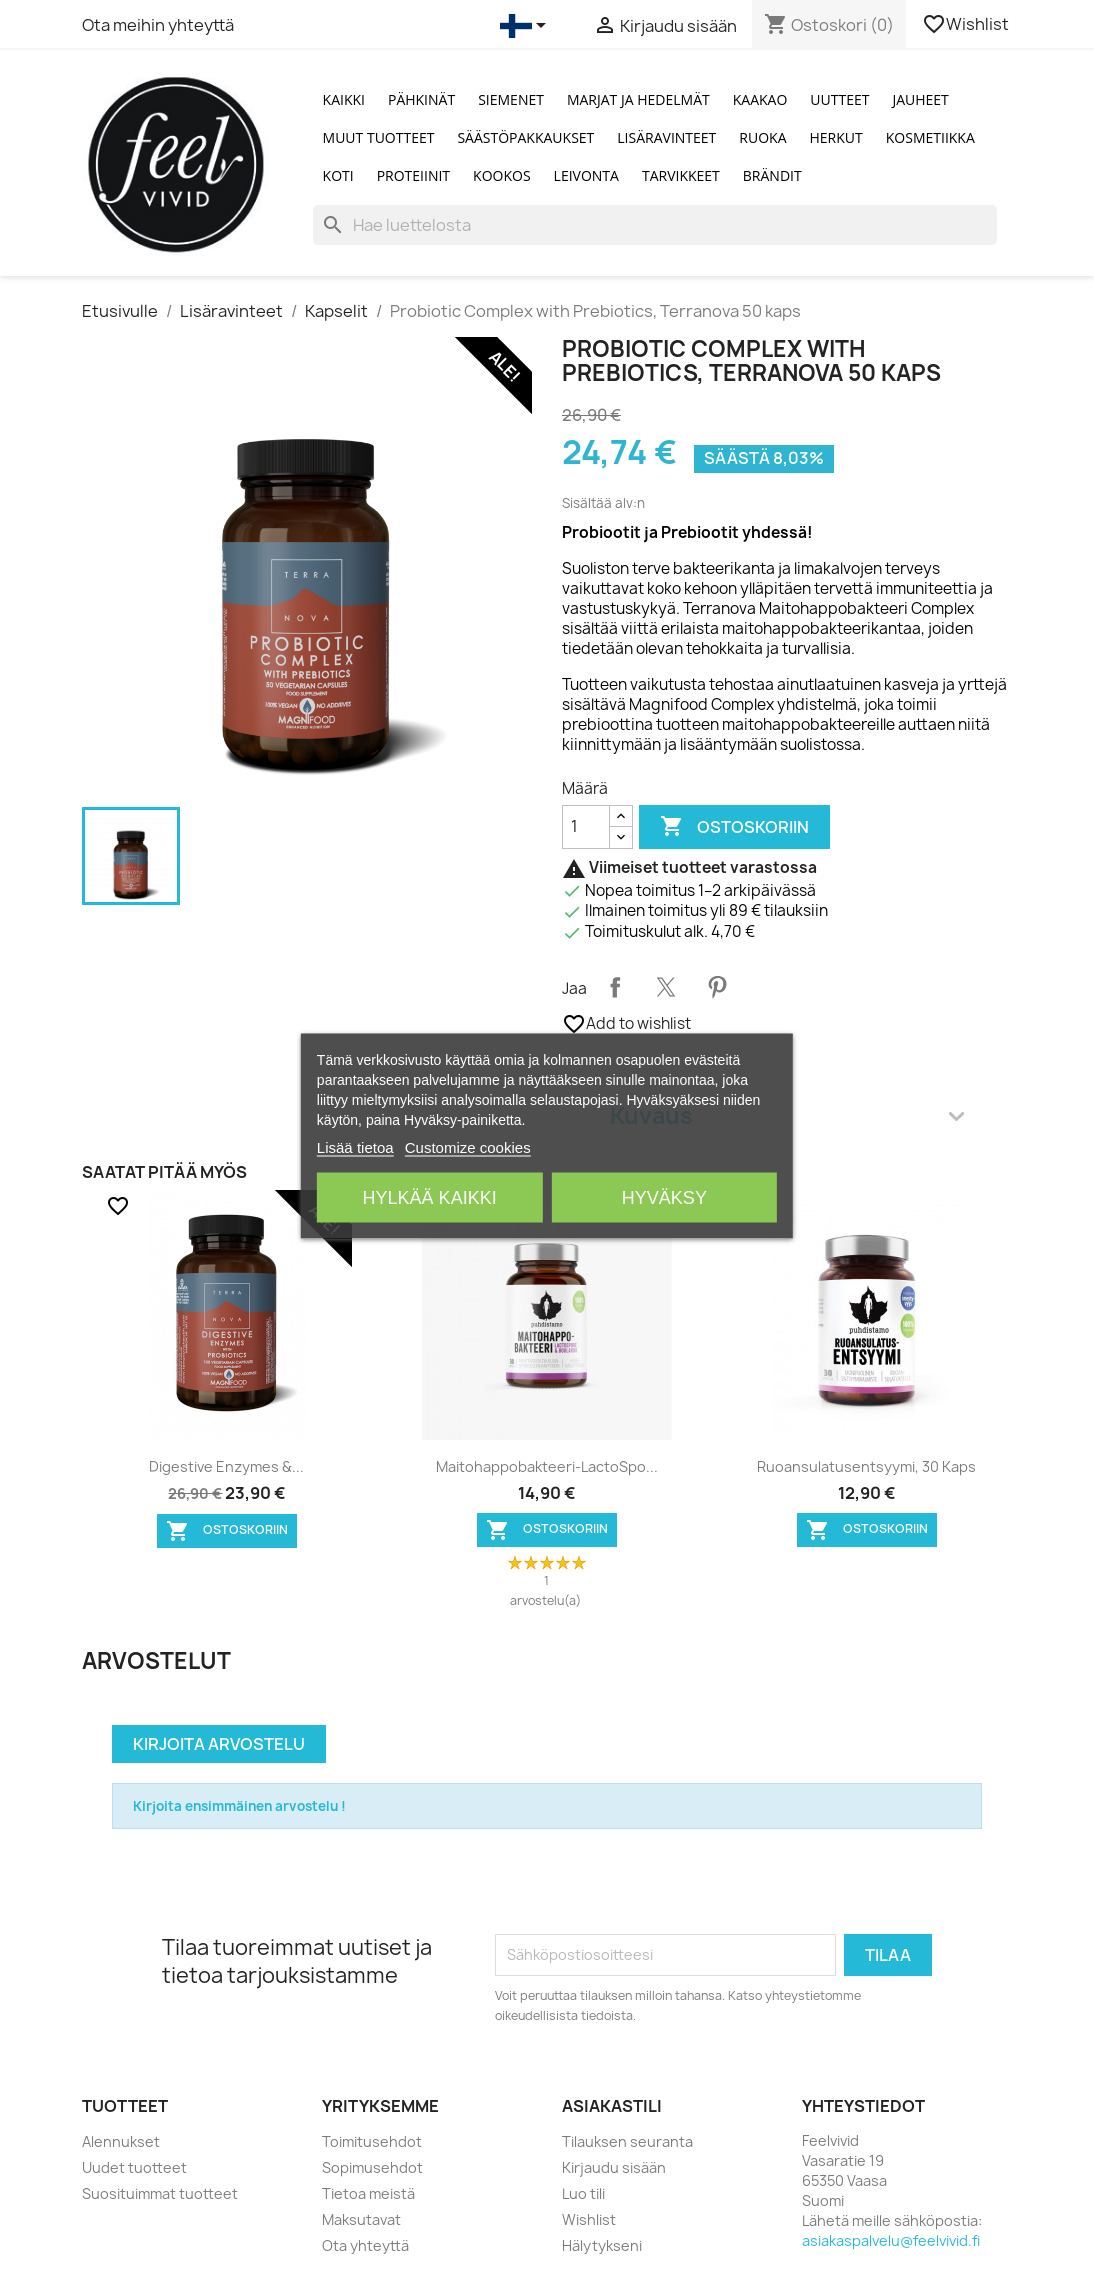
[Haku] (655, 225)
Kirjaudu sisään (614, 2167)
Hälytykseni (602, 2245)
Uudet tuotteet (134, 2167)
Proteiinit (413, 175)
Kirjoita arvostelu (219, 1744)
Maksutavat (361, 2219)
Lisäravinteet (666, 137)
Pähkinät (421, 99)
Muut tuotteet (379, 137)
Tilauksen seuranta (627, 2141)
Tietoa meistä (368, 2193)
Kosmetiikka (930, 137)
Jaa (615, 987)
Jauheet (920, 99)
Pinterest (717, 987)
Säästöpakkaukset (525, 137)
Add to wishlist (626, 1024)
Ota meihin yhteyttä (158, 25)
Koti (338, 175)
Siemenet (511, 99)
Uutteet (839, 99)
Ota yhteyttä (365, 2245)
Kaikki (344, 99)
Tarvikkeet (681, 175)
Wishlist (967, 24)
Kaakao (760, 99)
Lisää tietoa (355, 1147)
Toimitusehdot (372, 2141)
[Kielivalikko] (526, 26)
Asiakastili (612, 2106)
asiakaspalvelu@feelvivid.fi (891, 2240)
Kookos (502, 175)
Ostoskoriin (734, 827)
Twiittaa (666, 987)
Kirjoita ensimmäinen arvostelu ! (239, 1806)
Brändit (772, 175)
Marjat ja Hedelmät (638, 99)
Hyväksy (664, 1198)
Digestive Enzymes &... (226, 1466)
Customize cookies (468, 1147)
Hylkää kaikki (430, 1198)
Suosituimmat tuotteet (160, 2193)
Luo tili (583, 2193)
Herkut (836, 137)
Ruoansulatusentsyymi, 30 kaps (866, 1466)
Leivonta (586, 175)
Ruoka (762, 137)
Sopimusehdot (372, 2167)
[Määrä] (586, 827)
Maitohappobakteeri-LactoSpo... (547, 1466)
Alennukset (121, 2141)
